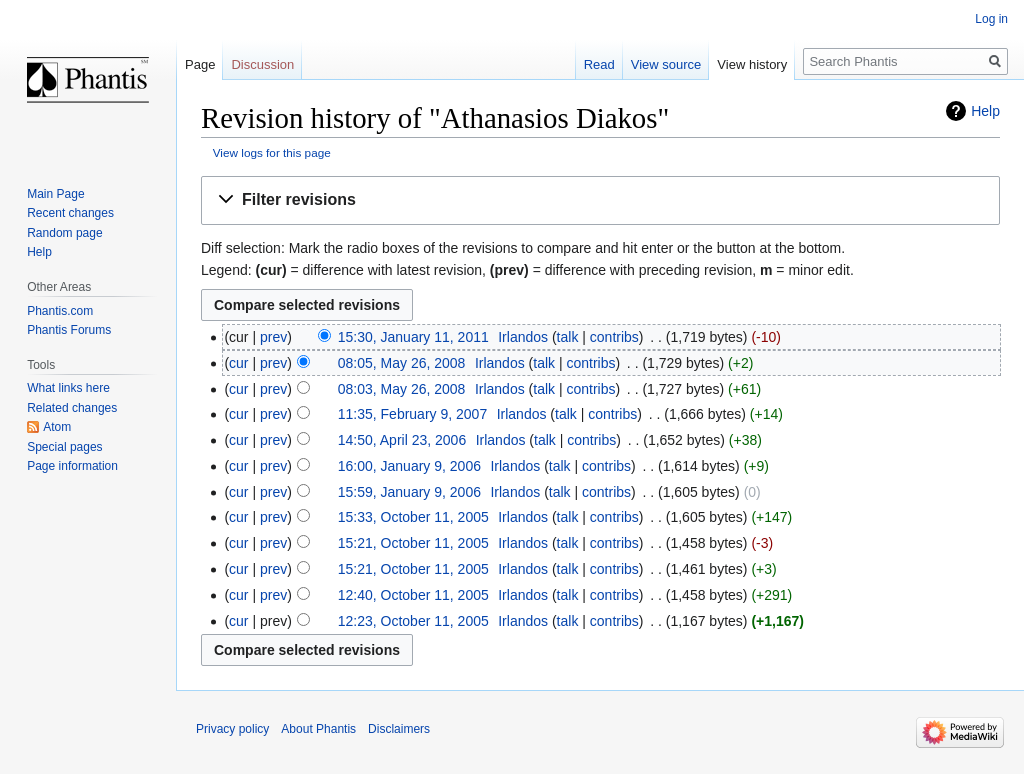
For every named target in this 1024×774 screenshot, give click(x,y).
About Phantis (318, 729)
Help (985, 111)
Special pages (64, 447)
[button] (600, 200)
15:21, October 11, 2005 (413, 543)
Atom (57, 427)
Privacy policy (232, 729)
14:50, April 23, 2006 (402, 440)
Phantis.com (60, 311)
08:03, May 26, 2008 (402, 389)
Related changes (72, 408)
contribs (614, 337)
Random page (64, 233)
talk (568, 337)
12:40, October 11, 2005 (413, 595)
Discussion (262, 64)
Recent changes (70, 213)
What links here (68, 388)
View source (666, 64)
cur (238, 363)
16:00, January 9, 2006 (409, 466)
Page (200, 64)
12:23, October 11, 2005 (413, 621)
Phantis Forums (69, 330)
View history (752, 64)
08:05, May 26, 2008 (402, 363)
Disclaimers (399, 729)
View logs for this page (272, 152)
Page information (72, 466)
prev (273, 337)
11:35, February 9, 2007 (412, 414)
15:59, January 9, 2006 (409, 492)
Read (599, 64)
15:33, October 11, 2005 (413, 517)
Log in (991, 19)
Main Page (55, 194)
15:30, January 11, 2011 (413, 337)
